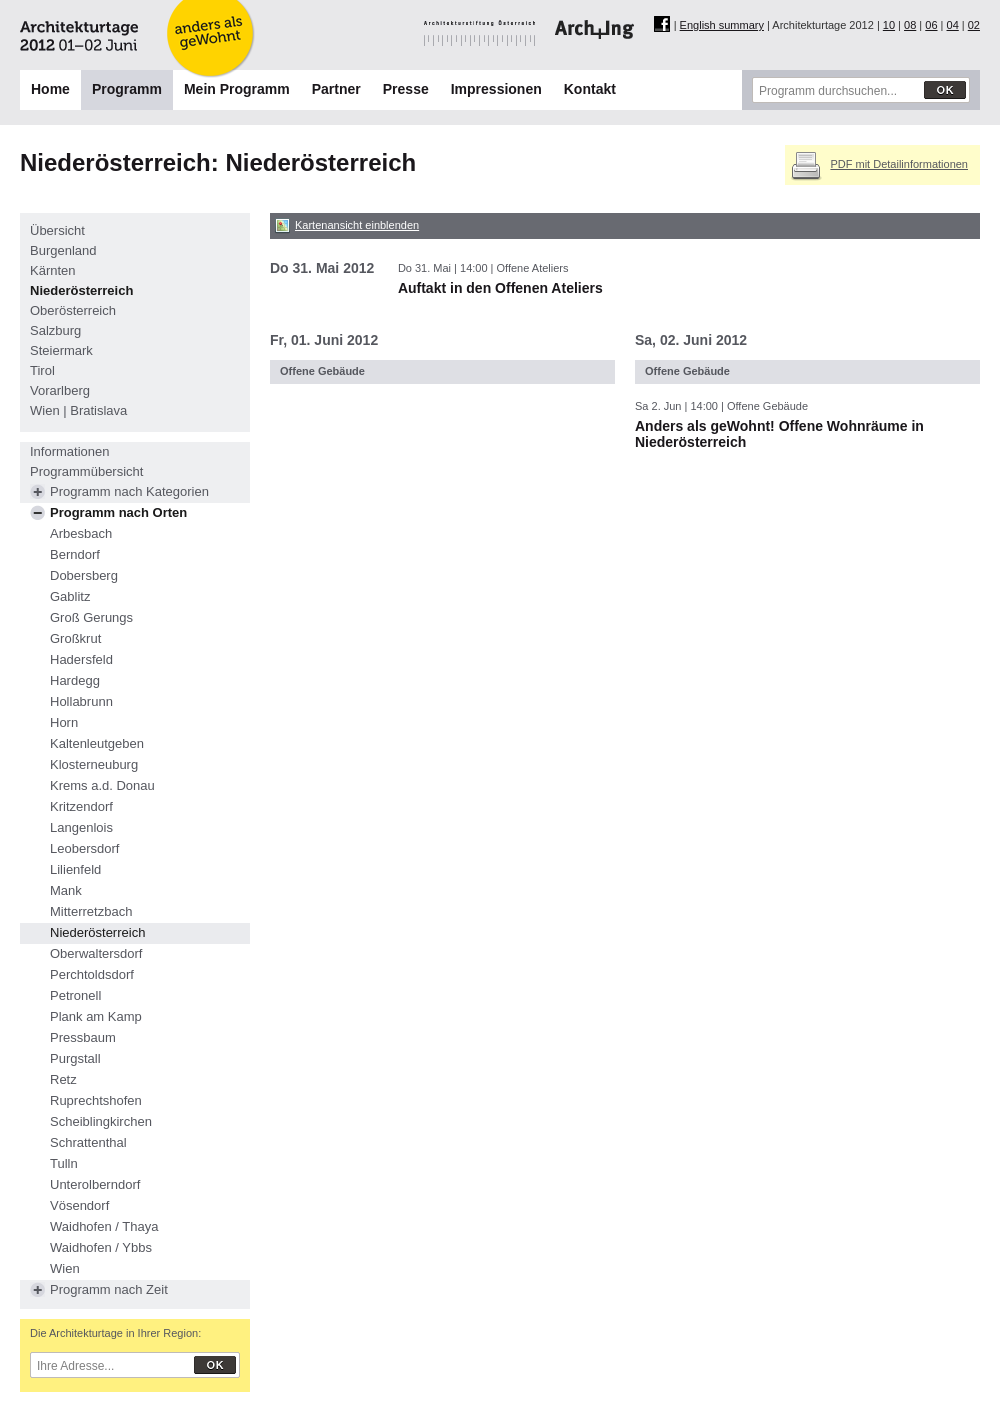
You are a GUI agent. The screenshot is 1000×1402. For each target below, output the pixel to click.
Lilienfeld (75, 869)
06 (931, 25)
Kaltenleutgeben (97, 743)
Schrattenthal (88, 1142)
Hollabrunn (81, 701)
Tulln (64, 1163)
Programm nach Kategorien (129, 491)
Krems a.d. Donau (102, 785)
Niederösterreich (81, 290)
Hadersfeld (81, 659)
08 (910, 25)
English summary (722, 25)
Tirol (42, 370)
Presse (406, 89)
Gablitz (70, 596)
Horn (64, 722)
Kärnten (53, 270)
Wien (65, 1268)
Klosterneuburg (94, 764)
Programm (127, 89)
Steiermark (61, 350)
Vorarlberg (60, 390)
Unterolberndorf (95, 1184)
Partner (336, 89)
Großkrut (75, 638)
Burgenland (63, 250)
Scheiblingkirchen (101, 1121)
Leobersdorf (84, 848)
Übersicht (57, 230)
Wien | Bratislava (78, 410)
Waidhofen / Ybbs (101, 1247)
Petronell (75, 995)
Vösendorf (79, 1205)
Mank (66, 890)
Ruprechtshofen (96, 1100)
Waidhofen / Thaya (104, 1226)
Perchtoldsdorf (92, 974)
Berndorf (75, 554)
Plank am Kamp (96, 1016)
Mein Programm (237, 89)
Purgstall (75, 1058)
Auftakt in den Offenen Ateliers (500, 288)
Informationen (70, 451)
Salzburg (55, 330)
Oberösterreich (73, 310)
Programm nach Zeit (109, 1289)
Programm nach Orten (118, 512)
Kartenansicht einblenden (357, 225)
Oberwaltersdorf (96, 953)
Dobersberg (84, 575)
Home (50, 89)
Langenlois (81, 827)
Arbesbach (81, 533)
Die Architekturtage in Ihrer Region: (115, 1333)
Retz (63, 1079)
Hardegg (75, 680)
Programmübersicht (86, 471)
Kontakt (590, 89)
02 (974, 25)
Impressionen (496, 89)
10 (889, 25)
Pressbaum (83, 1037)
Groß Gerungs (91, 617)
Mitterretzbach (91, 911)
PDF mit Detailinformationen (899, 164)
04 (953, 25)
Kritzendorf (81, 806)
